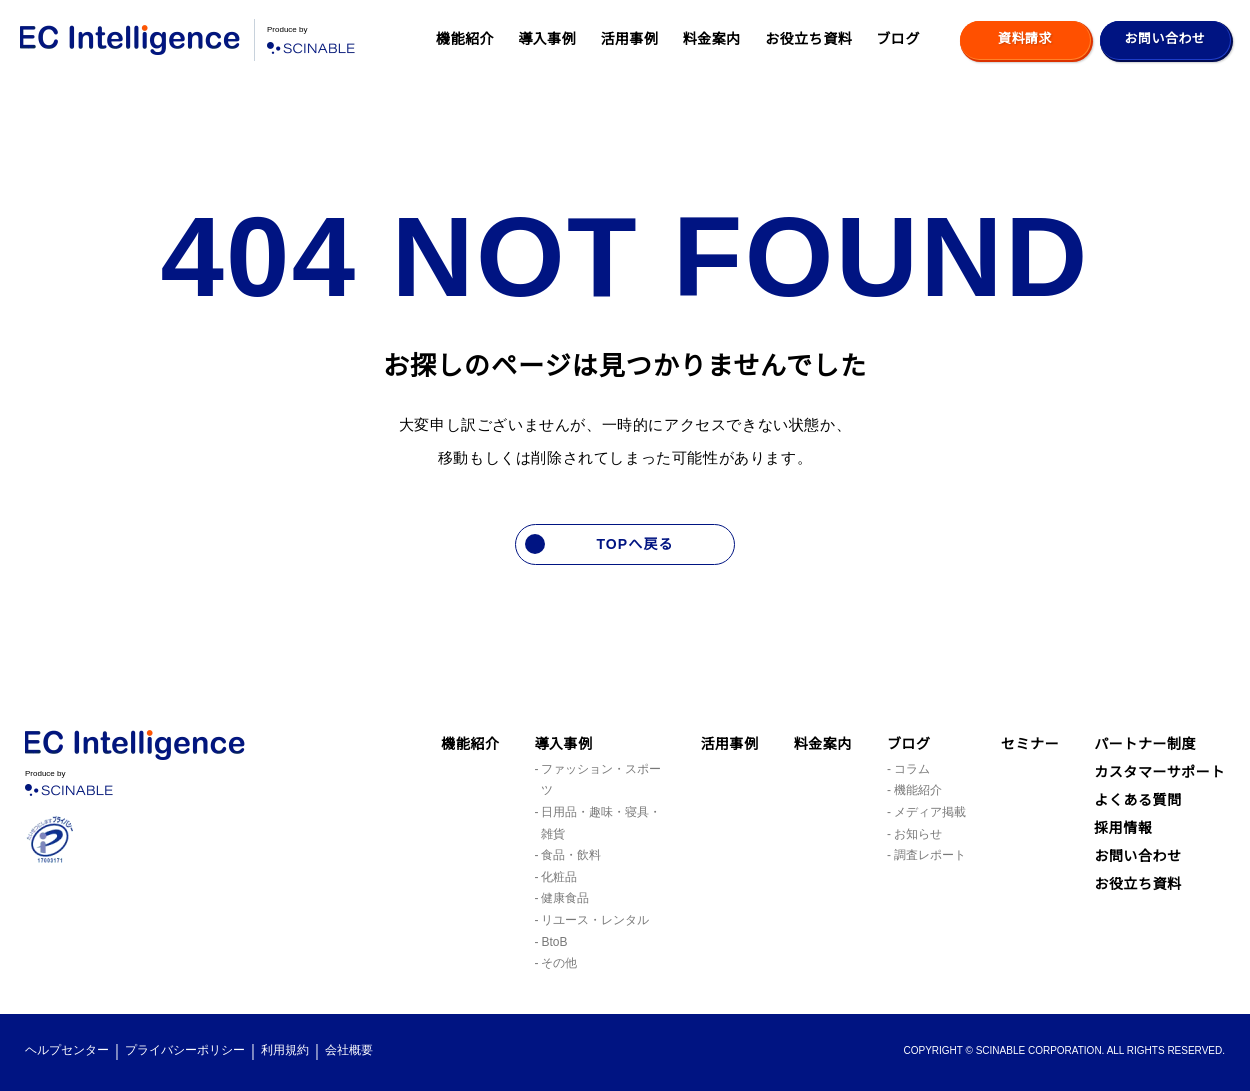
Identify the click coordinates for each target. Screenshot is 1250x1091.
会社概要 (349, 1050)
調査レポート (930, 855)
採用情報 (1123, 856)
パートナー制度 (1145, 744)
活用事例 (629, 39)
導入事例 (547, 39)
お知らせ (918, 834)
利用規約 (285, 1050)
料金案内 (712, 39)
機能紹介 (465, 39)
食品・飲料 (571, 855)
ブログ (898, 39)
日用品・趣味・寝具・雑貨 (601, 823)
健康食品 (565, 898)
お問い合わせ (1137, 884)
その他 (559, 963)
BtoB (556, 942)
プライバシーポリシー (185, 1050)
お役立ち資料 (808, 39)
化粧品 (559, 877)
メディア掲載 (929, 812)
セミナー (1030, 744)
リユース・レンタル (594, 920)
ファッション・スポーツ (601, 780)
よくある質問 (1137, 828)
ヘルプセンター (67, 1050)
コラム (912, 769)
